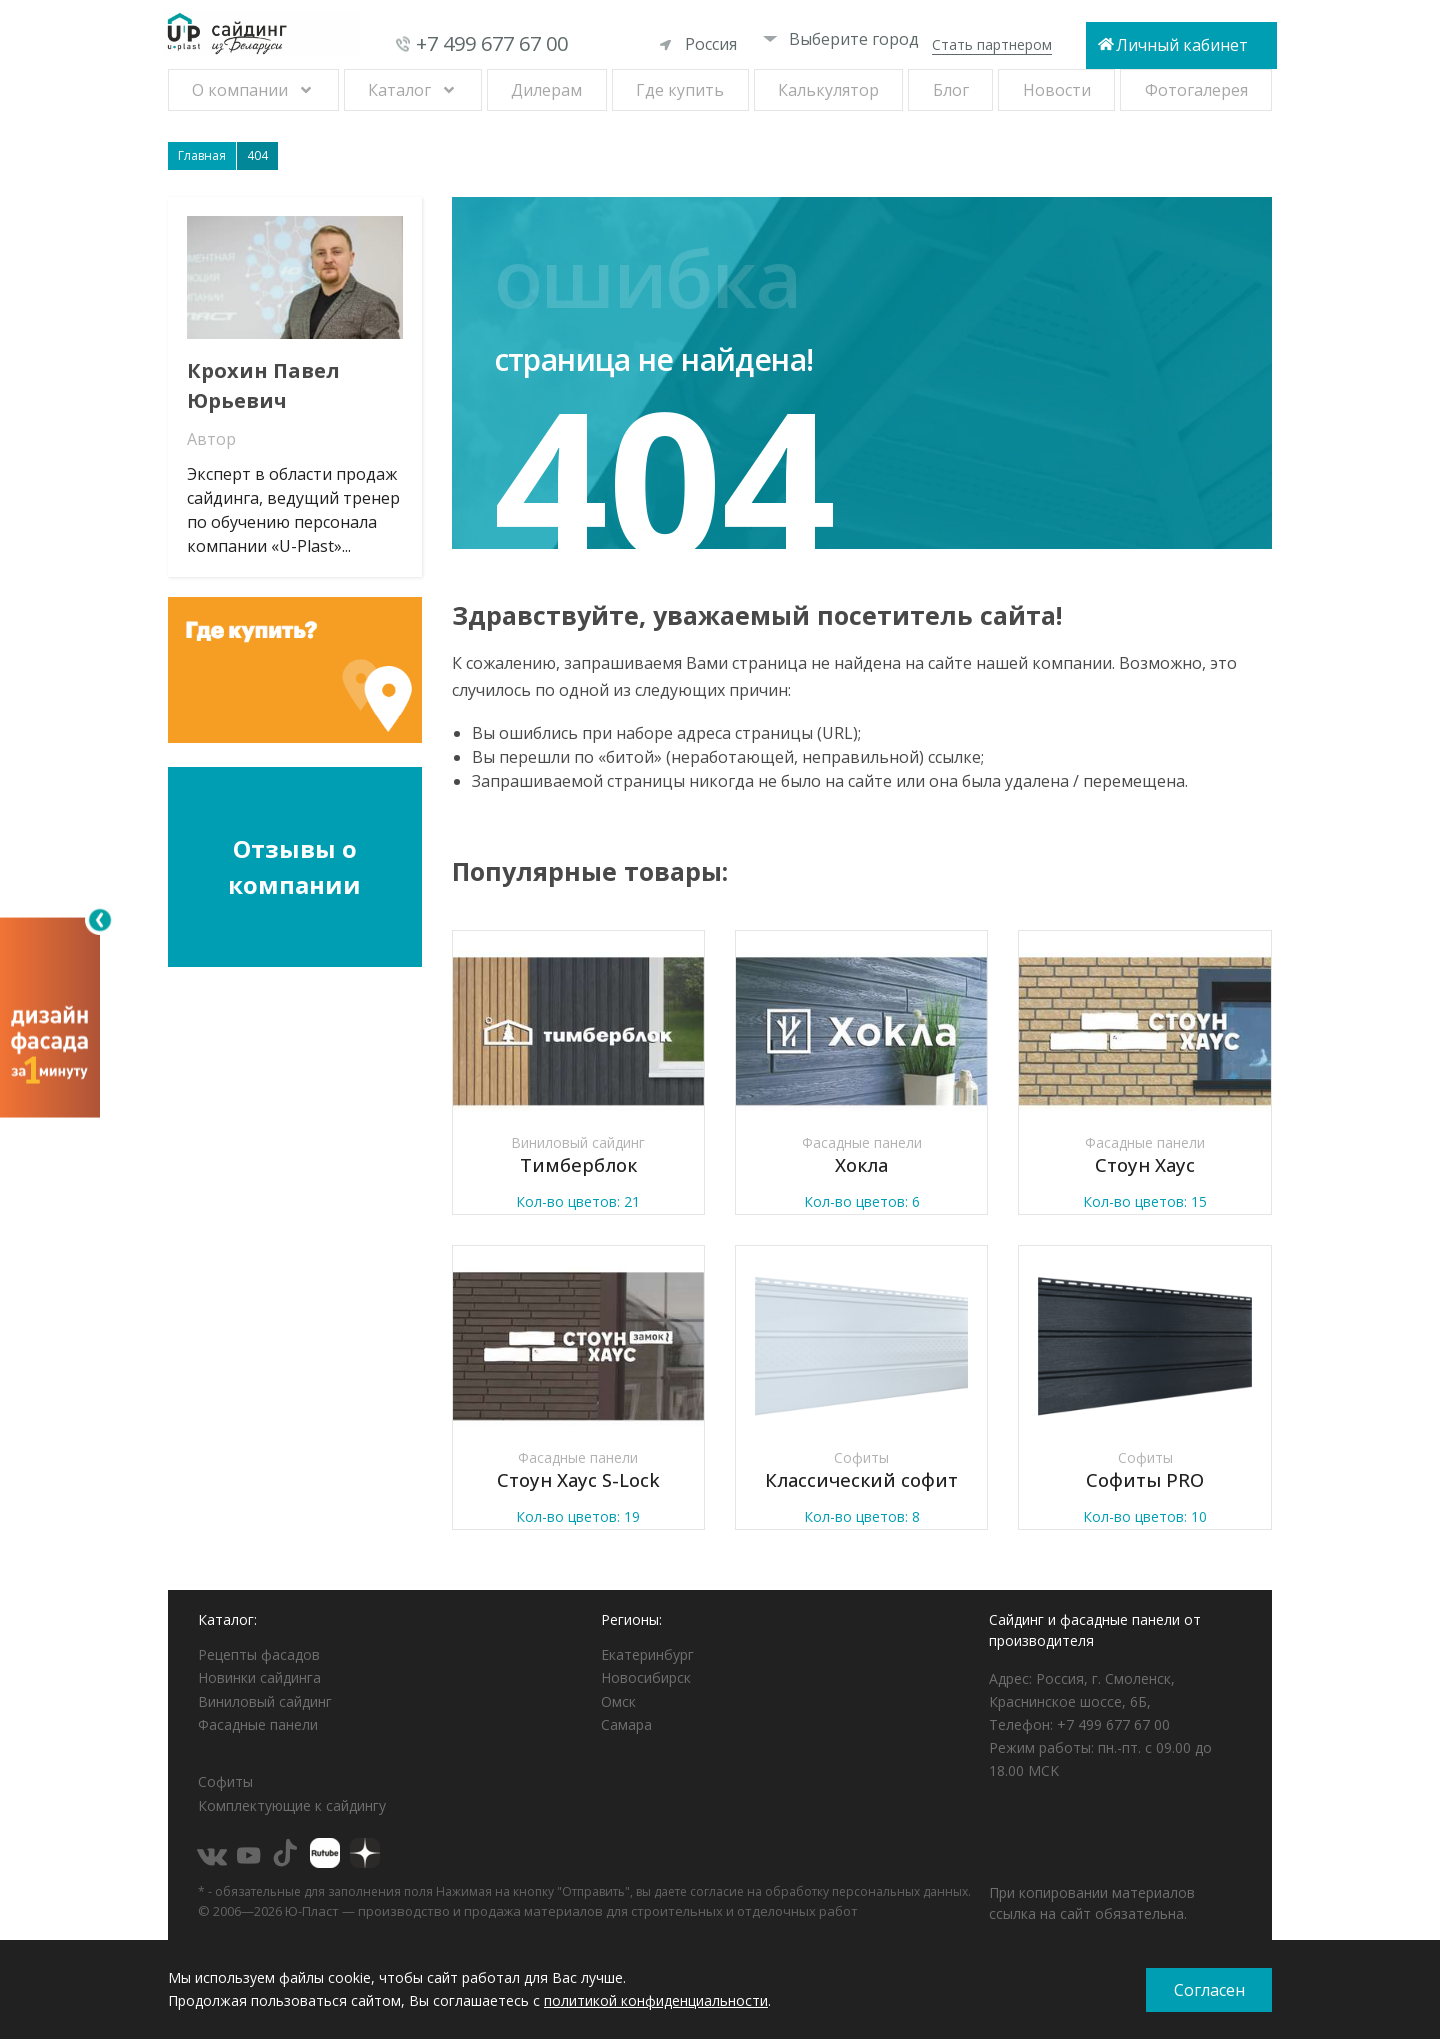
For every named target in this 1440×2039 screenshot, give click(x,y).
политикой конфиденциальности (656, 2000)
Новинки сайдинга (259, 1677)
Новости (1057, 90)
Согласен (1209, 1990)
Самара (626, 1724)
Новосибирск (646, 1677)
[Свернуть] (100, 920)
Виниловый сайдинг (265, 1701)
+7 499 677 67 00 (492, 43)
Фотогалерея (1196, 90)
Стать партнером (992, 44)
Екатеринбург (647, 1654)
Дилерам (546, 90)
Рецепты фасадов (259, 1654)
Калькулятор (828, 90)
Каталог (399, 90)
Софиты (225, 1781)
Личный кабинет (1182, 45)
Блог (951, 90)
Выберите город (841, 39)
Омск (618, 1701)
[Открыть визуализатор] (50, 1015)
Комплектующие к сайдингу (292, 1805)
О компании (240, 90)
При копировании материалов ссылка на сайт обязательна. (1092, 1903)
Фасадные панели (258, 1724)
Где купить (680, 90)
